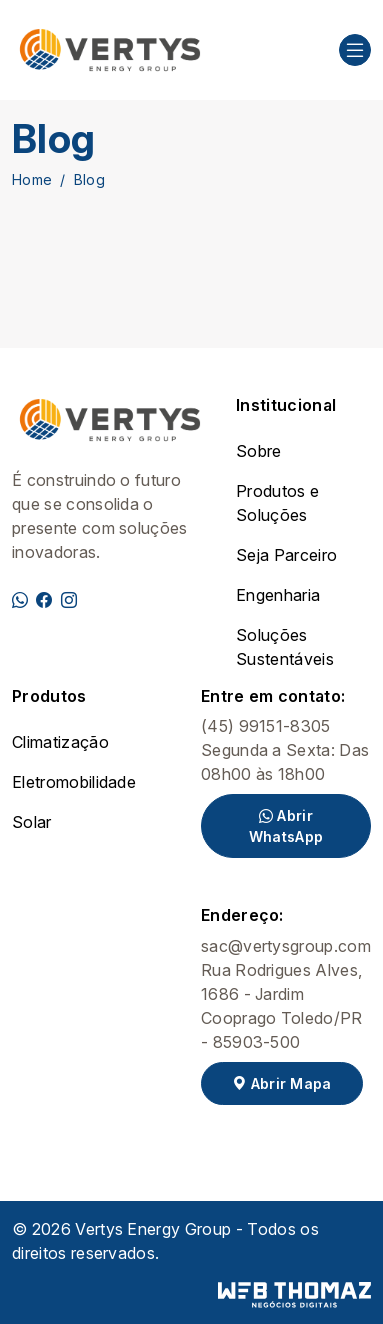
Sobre (259, 451)
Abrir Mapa (282, 1083)
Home (32, 179)
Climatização (60, 742)
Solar (32, 822)
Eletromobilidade (74, 782)
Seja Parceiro (286, 555)
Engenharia (278, 595)
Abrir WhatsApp (286, 826)
